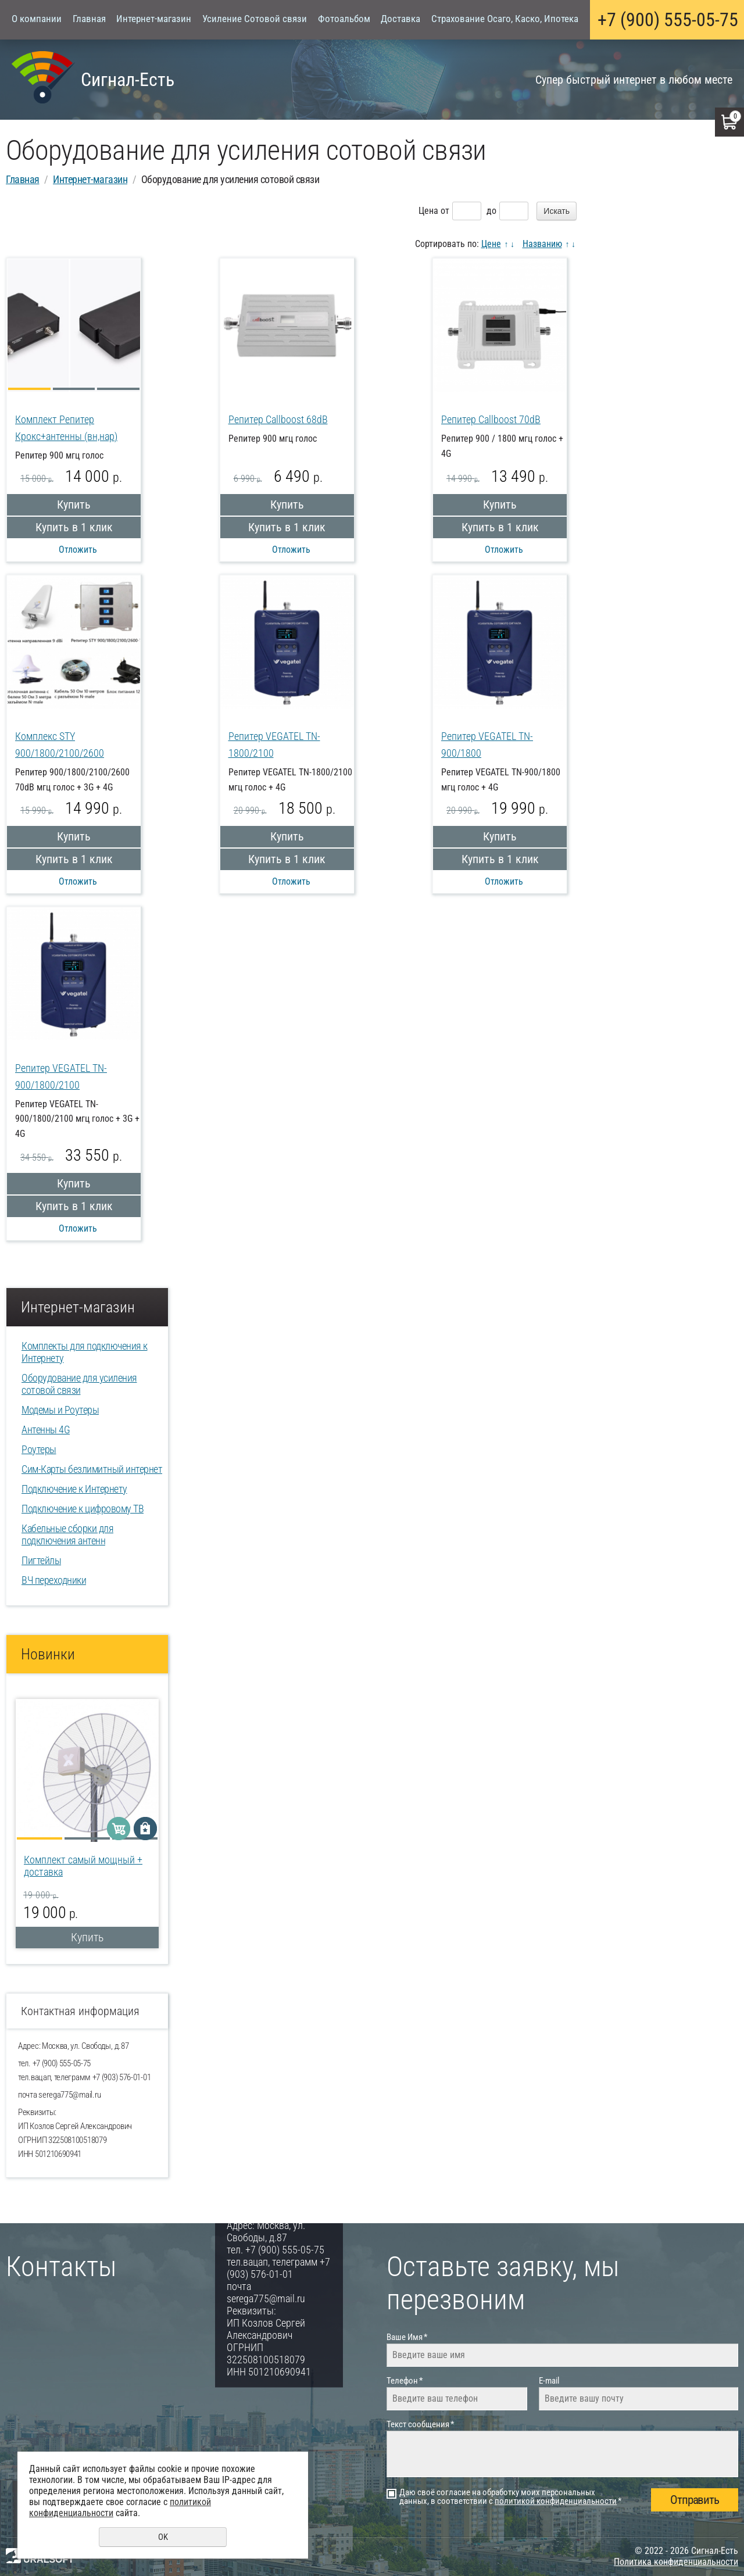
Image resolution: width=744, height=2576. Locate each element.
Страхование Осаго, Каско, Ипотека (504, 18)
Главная (89, 18)
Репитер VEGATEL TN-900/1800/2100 (61, 1076)
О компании (37, 18)
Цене (491, 243)
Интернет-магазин (153, 18)
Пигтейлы (41, 1560)
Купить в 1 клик (74, 527)
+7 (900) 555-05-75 (668, 20)
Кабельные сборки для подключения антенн (67, 1534)
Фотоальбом (344, 18)
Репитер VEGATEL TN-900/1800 (487, 744)
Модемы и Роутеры (60, 1410)
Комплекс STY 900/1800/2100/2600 (59, 744)
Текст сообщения (420, 2424)
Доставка (400, 18)
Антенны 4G (46, 1429)
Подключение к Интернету (74, 1489)
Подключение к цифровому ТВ (83, 1508)
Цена (428, 210)
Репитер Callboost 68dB (278, 419)
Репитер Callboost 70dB (491, 419)
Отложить (78, 549)
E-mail (549, 2380)
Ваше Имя (407, 2337)
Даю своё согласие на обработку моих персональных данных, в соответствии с (510, 2497)
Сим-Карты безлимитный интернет (92, 1469)
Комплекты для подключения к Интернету (85, 1352)
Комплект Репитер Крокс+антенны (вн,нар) (66, 427)
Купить (74, 504)
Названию (542, 243)
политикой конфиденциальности (556, 2501)
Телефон (405, 2380)
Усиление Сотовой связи (254, 18)
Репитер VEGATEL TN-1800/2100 (274, 744)
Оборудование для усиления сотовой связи (79, 1384)
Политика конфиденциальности (676, 2561)
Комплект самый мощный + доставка (83, 1866)
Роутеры (39, 1449)
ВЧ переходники (54, 1580)
